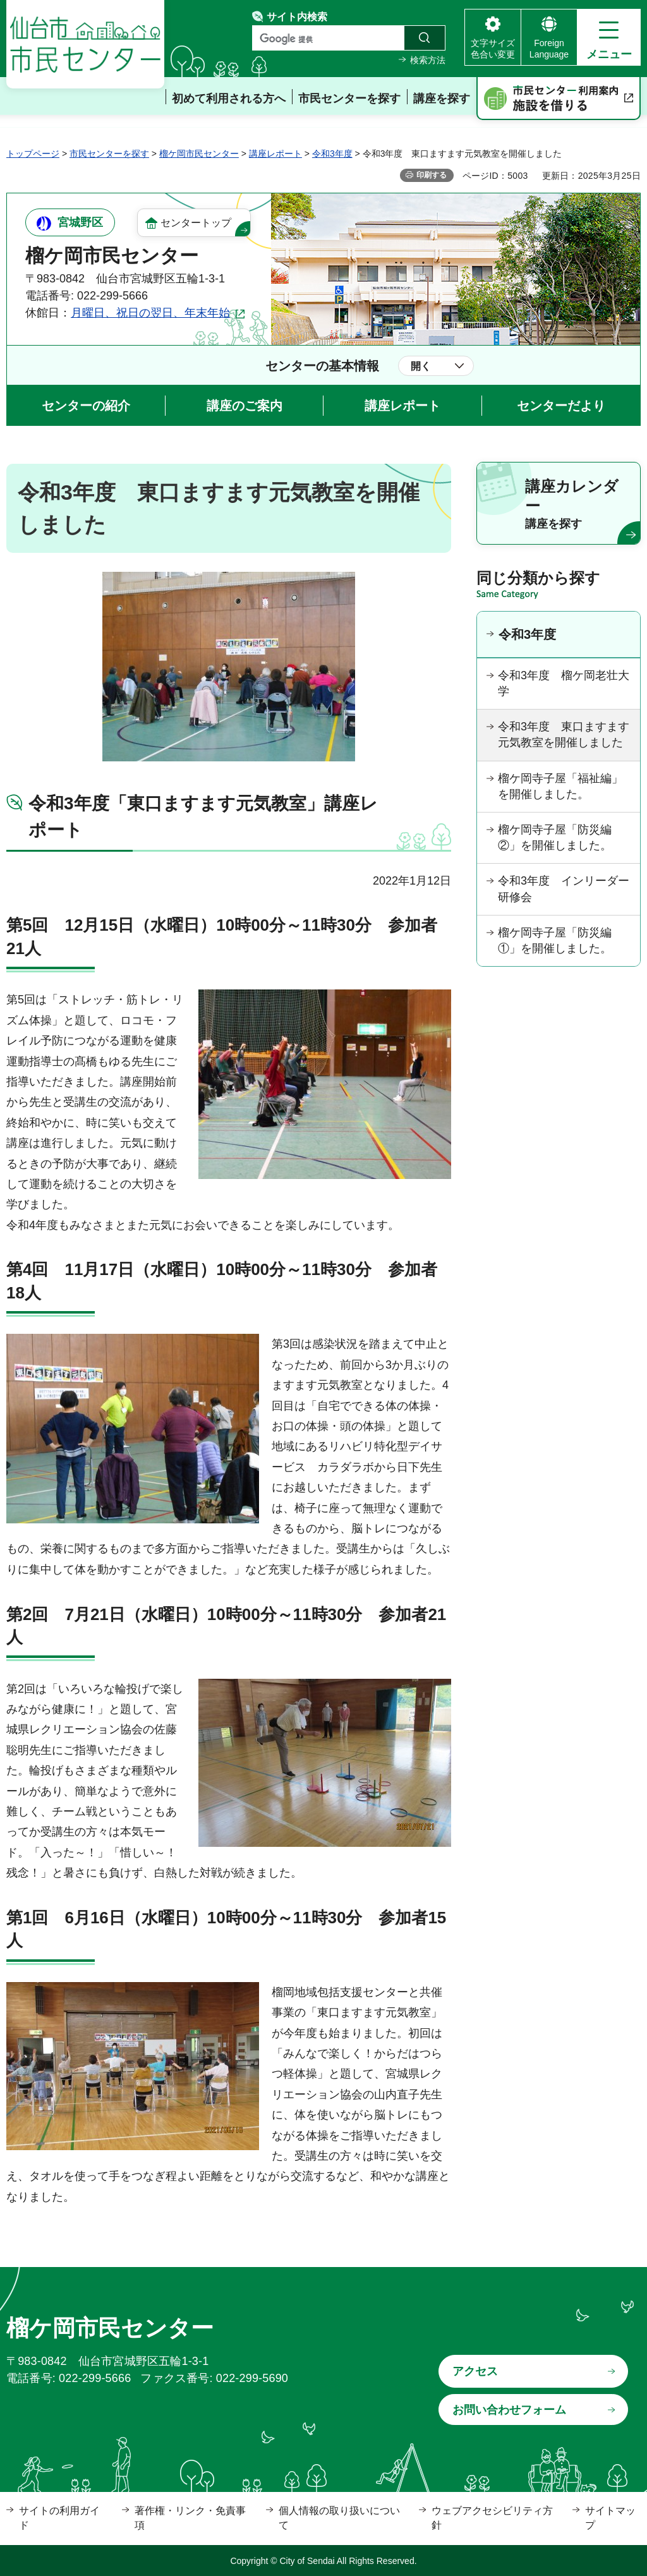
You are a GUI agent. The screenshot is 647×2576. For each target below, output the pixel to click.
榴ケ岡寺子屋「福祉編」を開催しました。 (560, 786)
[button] (608, 37)
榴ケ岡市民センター (199, 153)
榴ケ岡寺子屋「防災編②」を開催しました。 (555, 837)
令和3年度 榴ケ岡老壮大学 (563, 683)
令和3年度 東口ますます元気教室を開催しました (563, 734)
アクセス (475, 2371)
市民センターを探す (109, 153)
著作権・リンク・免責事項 (190, 2517)
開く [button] (421, 366)
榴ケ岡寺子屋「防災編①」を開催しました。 (555, 940)
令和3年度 (332, 153)
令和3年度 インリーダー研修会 (563, 888)
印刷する (431, 175)
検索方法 (427, 60)
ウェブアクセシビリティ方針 (492, 2517)
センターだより (561, 406)
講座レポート (275, 153)
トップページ (32, 153)
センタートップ (195, 222)
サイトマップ (610, 2517)
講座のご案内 (244, 406)
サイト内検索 (297, 16)
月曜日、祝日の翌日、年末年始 (150, 312)
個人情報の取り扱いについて (339, 2517)
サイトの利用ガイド (59, 2517)
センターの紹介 (86, 406)
